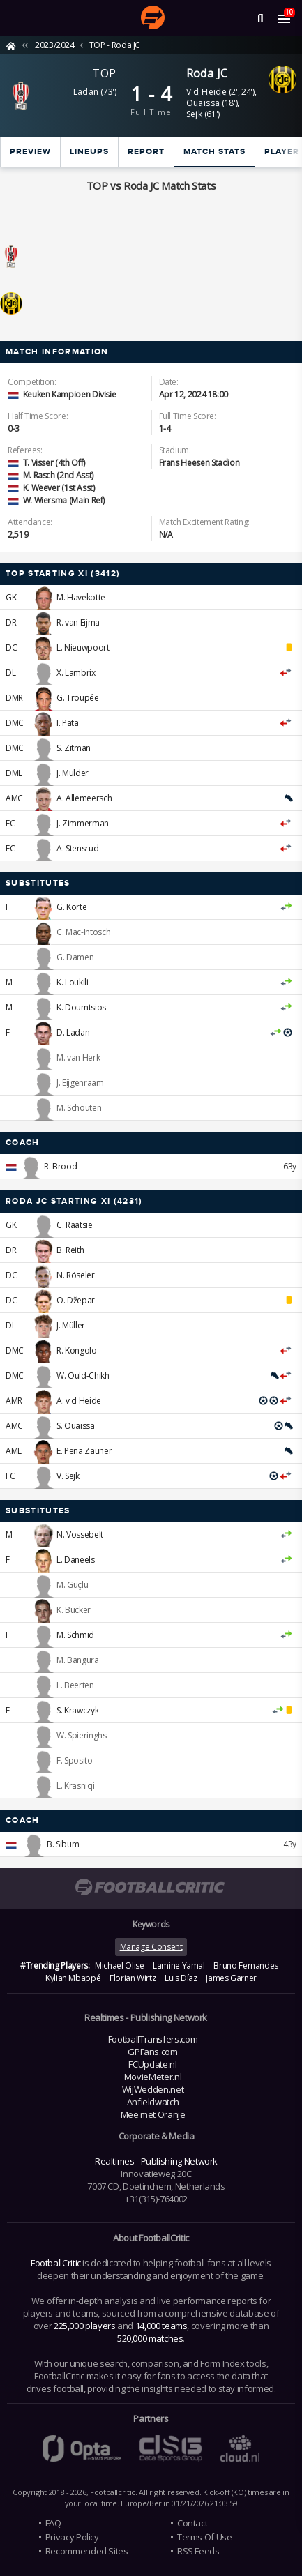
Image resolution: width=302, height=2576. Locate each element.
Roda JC (207, 73)
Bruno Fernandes (245, 1965)
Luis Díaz (181, 1978)
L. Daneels (75, 1560)
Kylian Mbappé (72, 1978)
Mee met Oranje (153, 2114)
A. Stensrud (77, 848)
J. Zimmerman (82, 823)
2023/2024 (55, 45)
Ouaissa (203, 103)
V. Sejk (67, 1476)
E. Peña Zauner (84, 1451)
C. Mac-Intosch (83, 932)
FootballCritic (56, 2263)
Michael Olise (119, 1965)
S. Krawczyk (77, 1710)
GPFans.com (152, 2051)
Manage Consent (151, 1947)
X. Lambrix (75, 673)
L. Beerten (74, 1685)
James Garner (231, 1978)
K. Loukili (72, 982)
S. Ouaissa (75, 1426)
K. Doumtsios (81, 1007)
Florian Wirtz (133, 1978)
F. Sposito (74, 1760)
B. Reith (70, 1250)
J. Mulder (72, 773)
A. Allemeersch (84, 798)
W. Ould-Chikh (82, 1375)
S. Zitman (73, 748)
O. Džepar (75, 1300)
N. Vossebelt (79, 1534)
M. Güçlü (72, 1585)
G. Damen (74, 957)
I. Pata (67, 723)
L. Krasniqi (75, 1785)
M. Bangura (77, 1660)
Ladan (86, 92)
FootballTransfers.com (152, 2039)
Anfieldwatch (153, 2102)
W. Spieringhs (81, 1735)
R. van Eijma (78, 622)
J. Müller (70, 1325)
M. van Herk (78, 1057)
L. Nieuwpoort (82, 647)
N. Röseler (75, 1275)
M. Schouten (78, 1108)
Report (146, 151)
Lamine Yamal (179, 1965)
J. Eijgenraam (79, 1083)
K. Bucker (73, 1610)
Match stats (214, 151)
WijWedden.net (152, 2089)
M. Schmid (75, 1635)
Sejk (194, 114)
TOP (104, 73)
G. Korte (71, 907)
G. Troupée (77, 698)
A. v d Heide (78, 1401)
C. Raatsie (74, 1225)
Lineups (89, 151)
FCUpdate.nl (152, 2064)
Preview (30, 151)
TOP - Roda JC (114, 45)
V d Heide (206, 92)
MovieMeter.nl (152, 2076)
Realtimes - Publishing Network (156, 2161)
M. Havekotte (80, 597)
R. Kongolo (76, 1350)
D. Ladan (72, 1032)
